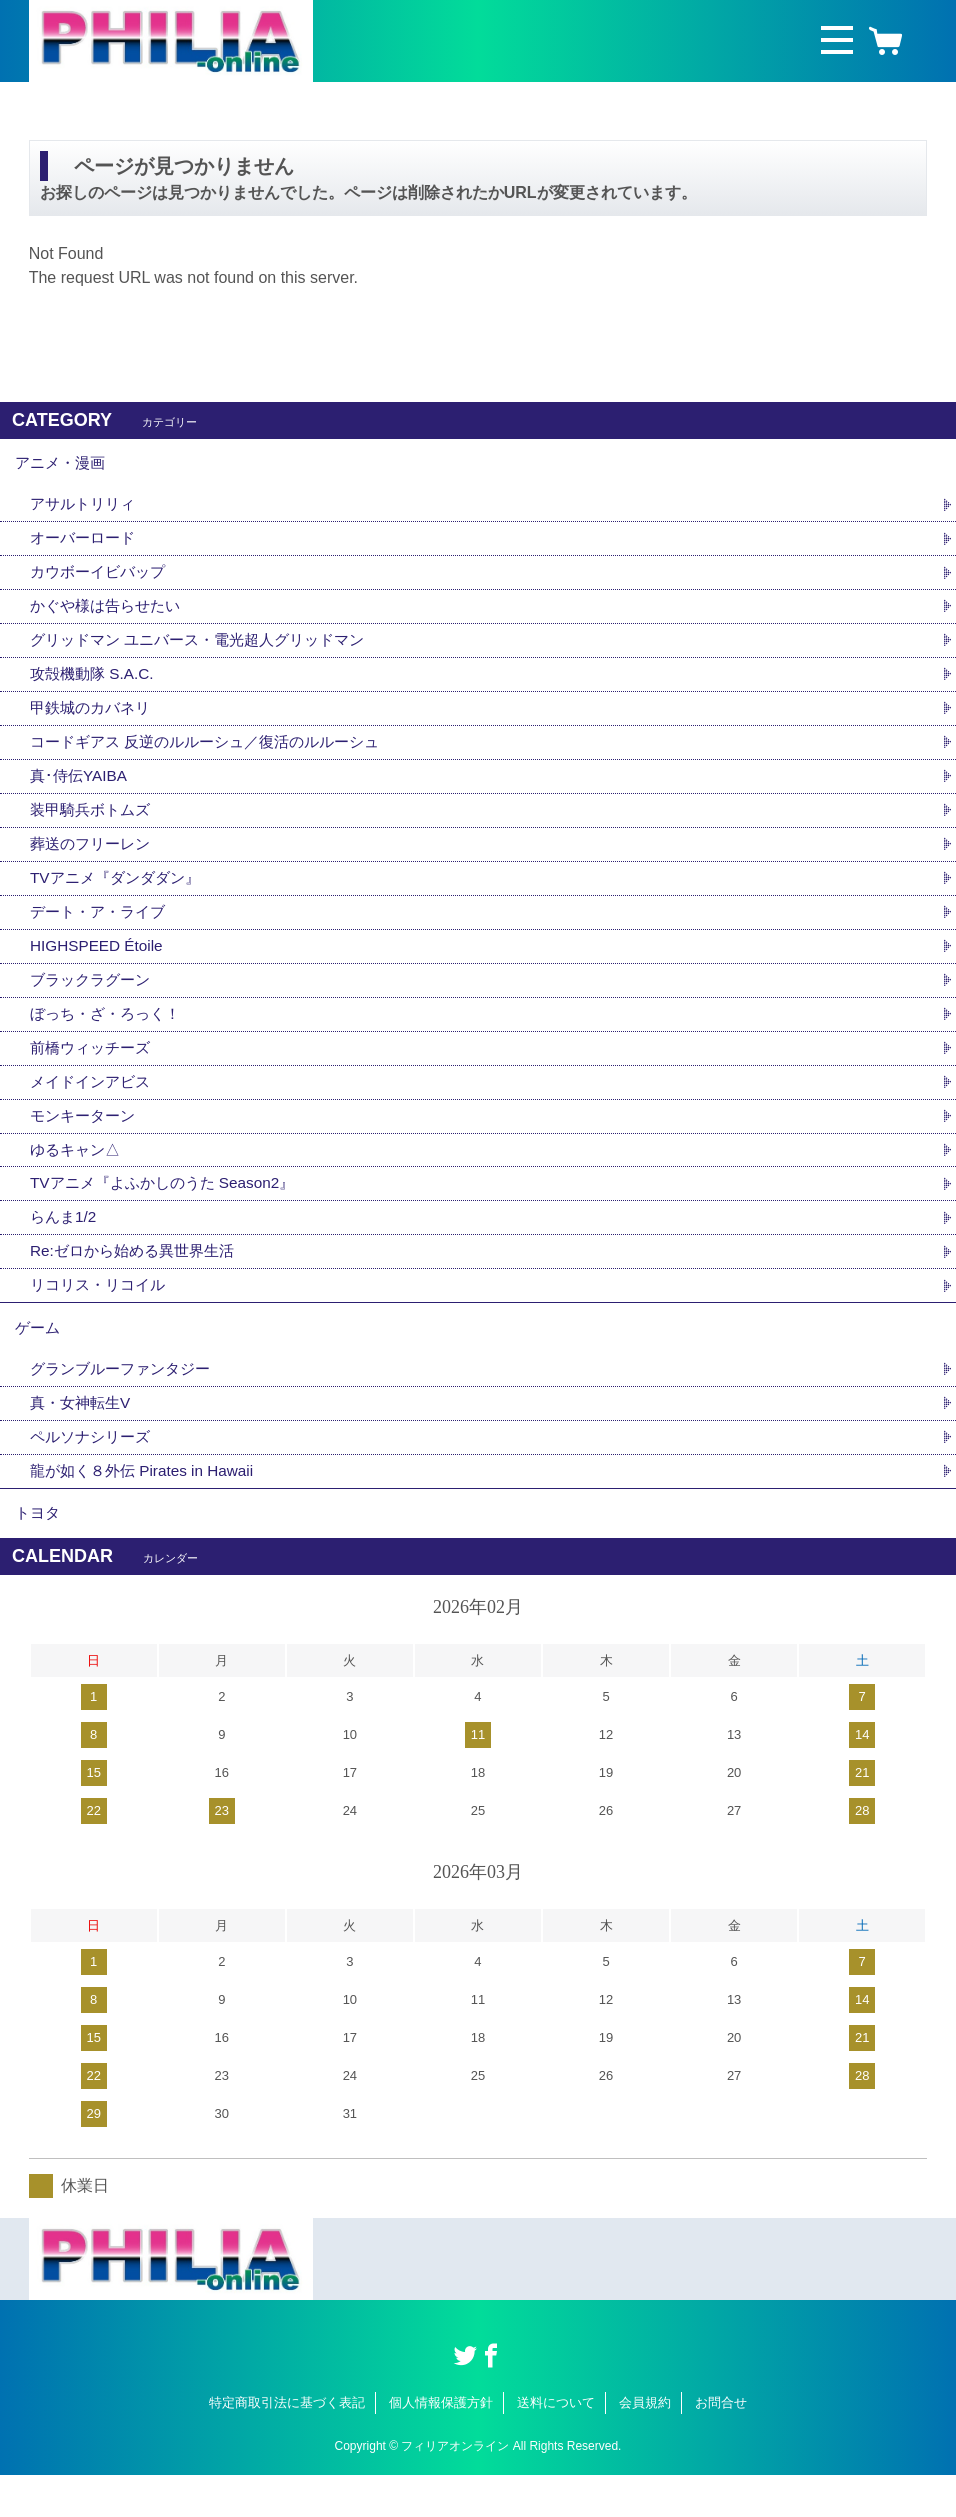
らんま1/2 (65, 1244)
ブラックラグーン (94, 999)
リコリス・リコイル (102, 1314)
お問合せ (721, 2445)
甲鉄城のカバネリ (94, 719)
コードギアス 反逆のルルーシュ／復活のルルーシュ (216, 754)
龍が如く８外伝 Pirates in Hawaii (148, 1508)
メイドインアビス (94, 1104)
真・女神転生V (83, 1438)
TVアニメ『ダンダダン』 (120, 894)
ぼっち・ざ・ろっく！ (110, 1034)
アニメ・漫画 (63, 465)
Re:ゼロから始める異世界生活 (138, 1279)
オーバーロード (86, 544)
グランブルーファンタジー (126, 1403)
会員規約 (645, 2445)
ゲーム (39, 1359)
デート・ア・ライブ (102, 929)
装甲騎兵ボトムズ (94, 824)
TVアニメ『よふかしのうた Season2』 (170, 1209)
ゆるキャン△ (78, 1174)
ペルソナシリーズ (94, 1473)
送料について (556, 2445)
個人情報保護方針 (441, 2445)
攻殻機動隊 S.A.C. (95, 684)
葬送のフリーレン (94, 859)
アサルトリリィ (86, 509)
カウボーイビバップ (102, 579)
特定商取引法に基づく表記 (287, 2445)
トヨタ (39, 1553)
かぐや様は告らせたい (110, 614)
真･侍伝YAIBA (81, 789)
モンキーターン (86, 1139)
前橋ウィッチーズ (94, 1069)
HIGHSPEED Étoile (99, 964)
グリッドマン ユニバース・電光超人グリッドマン (208, 649)
